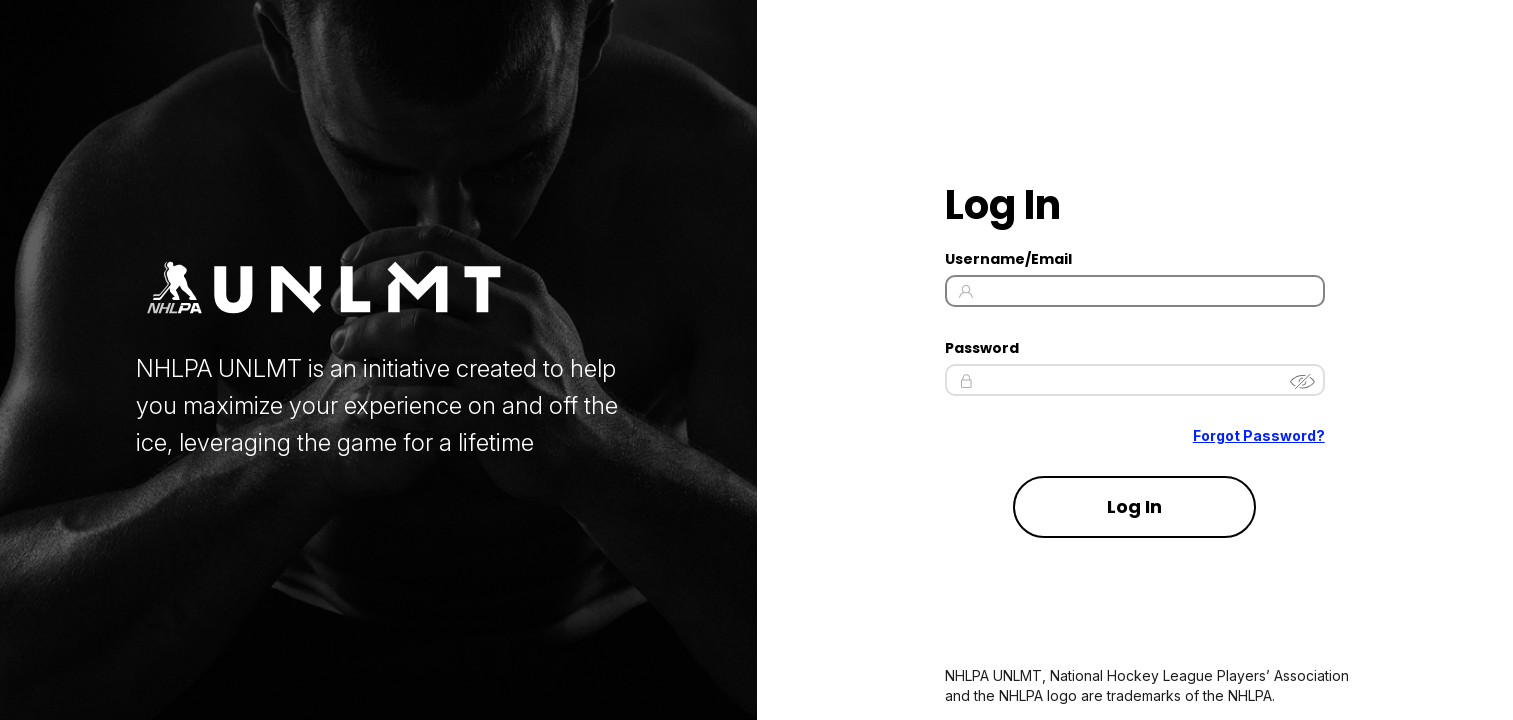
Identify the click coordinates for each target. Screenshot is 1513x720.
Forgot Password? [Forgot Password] (1259, 436)
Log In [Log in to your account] (1134, 506)
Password (982, 348)
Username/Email (1008, 259)
